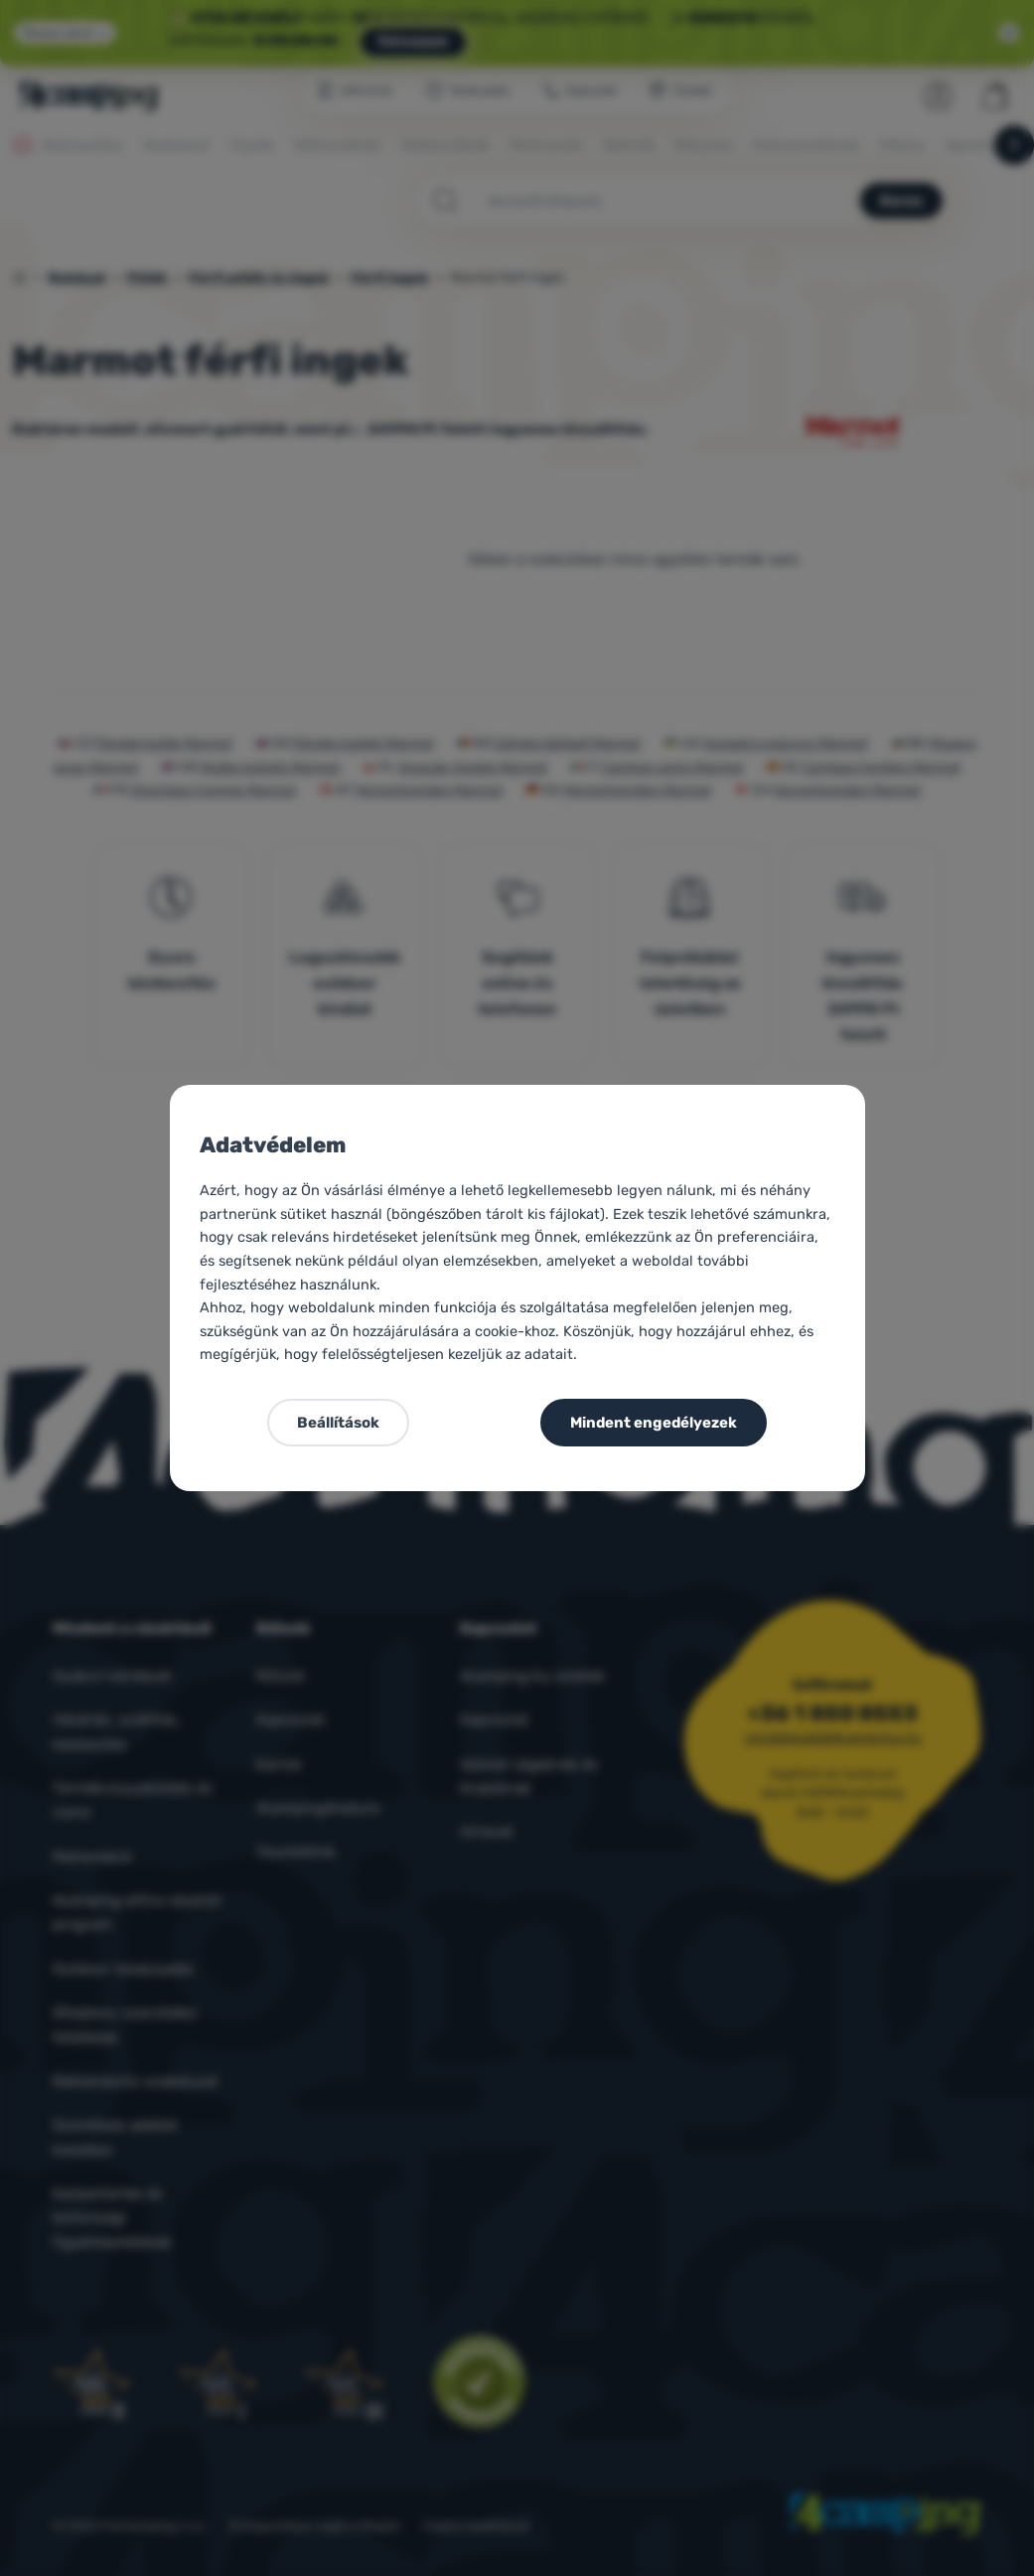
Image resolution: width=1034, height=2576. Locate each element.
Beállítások (338, 1423)
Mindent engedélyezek (653, 1423)
